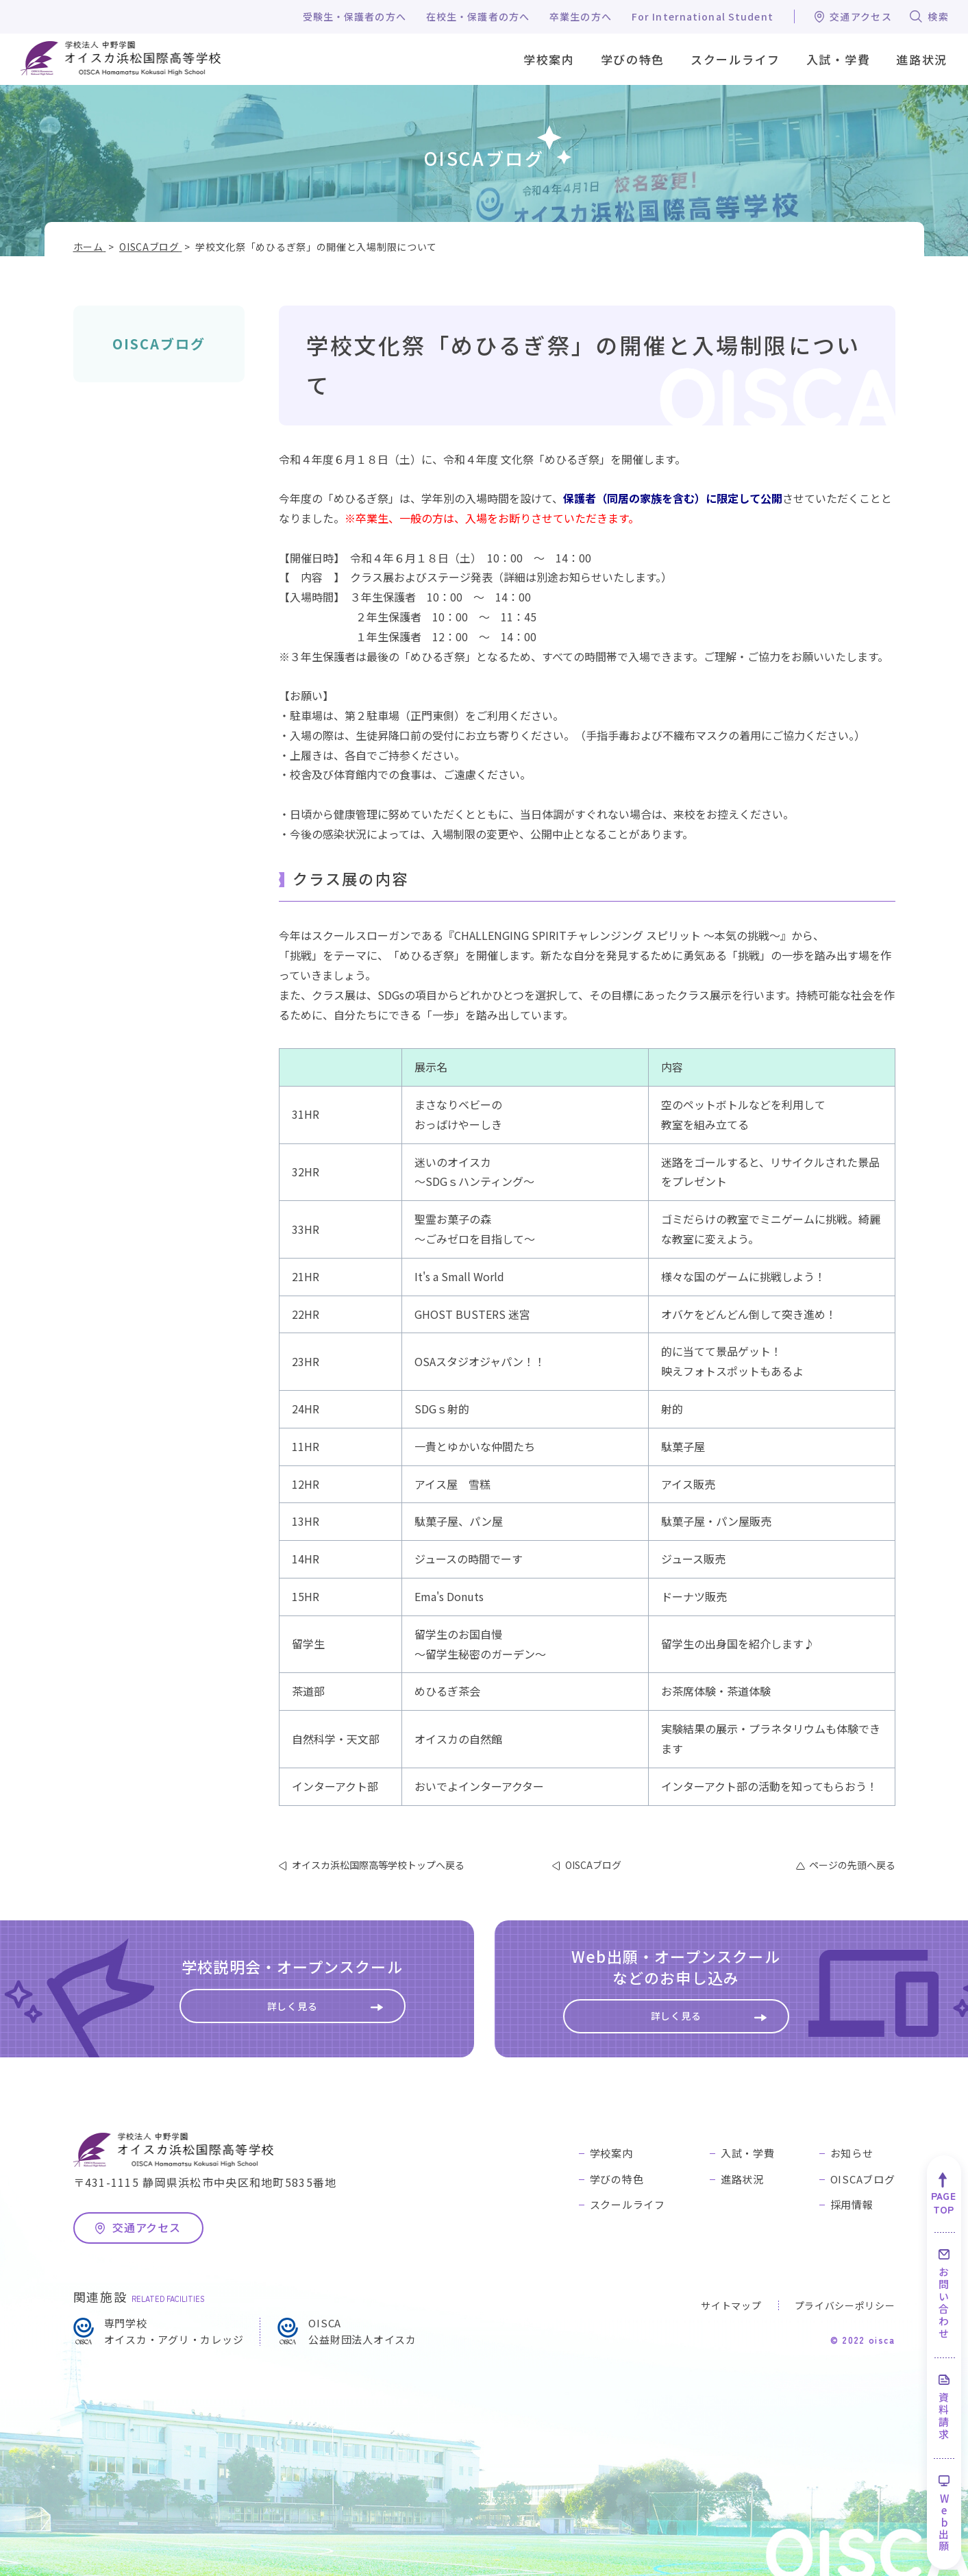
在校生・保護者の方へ (478, 16)
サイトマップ (731, 2305)
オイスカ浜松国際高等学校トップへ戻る (378, 1865)
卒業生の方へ (580, 16)
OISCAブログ (159, 344)
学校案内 (611, 2153)
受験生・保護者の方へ (354, 16)
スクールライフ (627, 2204)
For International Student (702, 16)
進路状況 (742, 2179)
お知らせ (851, 2153)
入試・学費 (748, 2153)
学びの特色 (617, 2179)
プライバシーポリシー (845, 2305)
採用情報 (851, 2204)
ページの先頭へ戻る (852, 1865)
